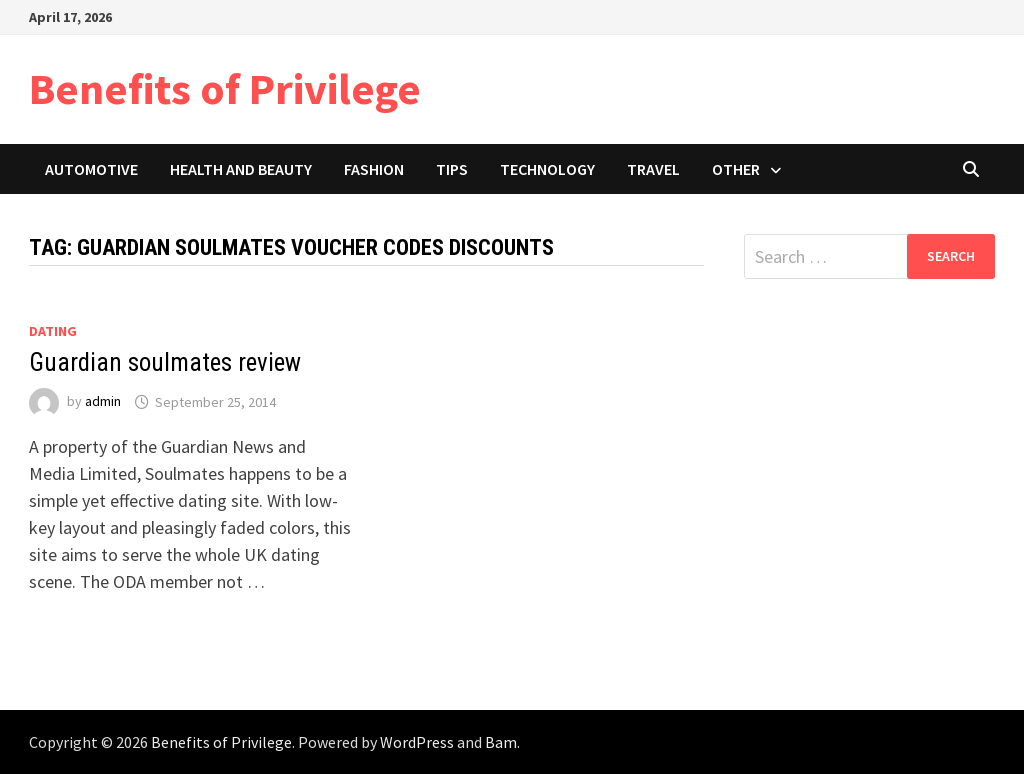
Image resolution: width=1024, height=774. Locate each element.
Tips (452, 169)
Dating (53, 331)
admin (103, 402)
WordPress (417, 742)
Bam (501, 742)
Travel (653, 169)
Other (736, 169)
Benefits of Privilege (225, 88)
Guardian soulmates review (165, 362)
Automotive (91, 169)
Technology (547, 169)
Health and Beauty (241, 169)
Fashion (374, 169)
